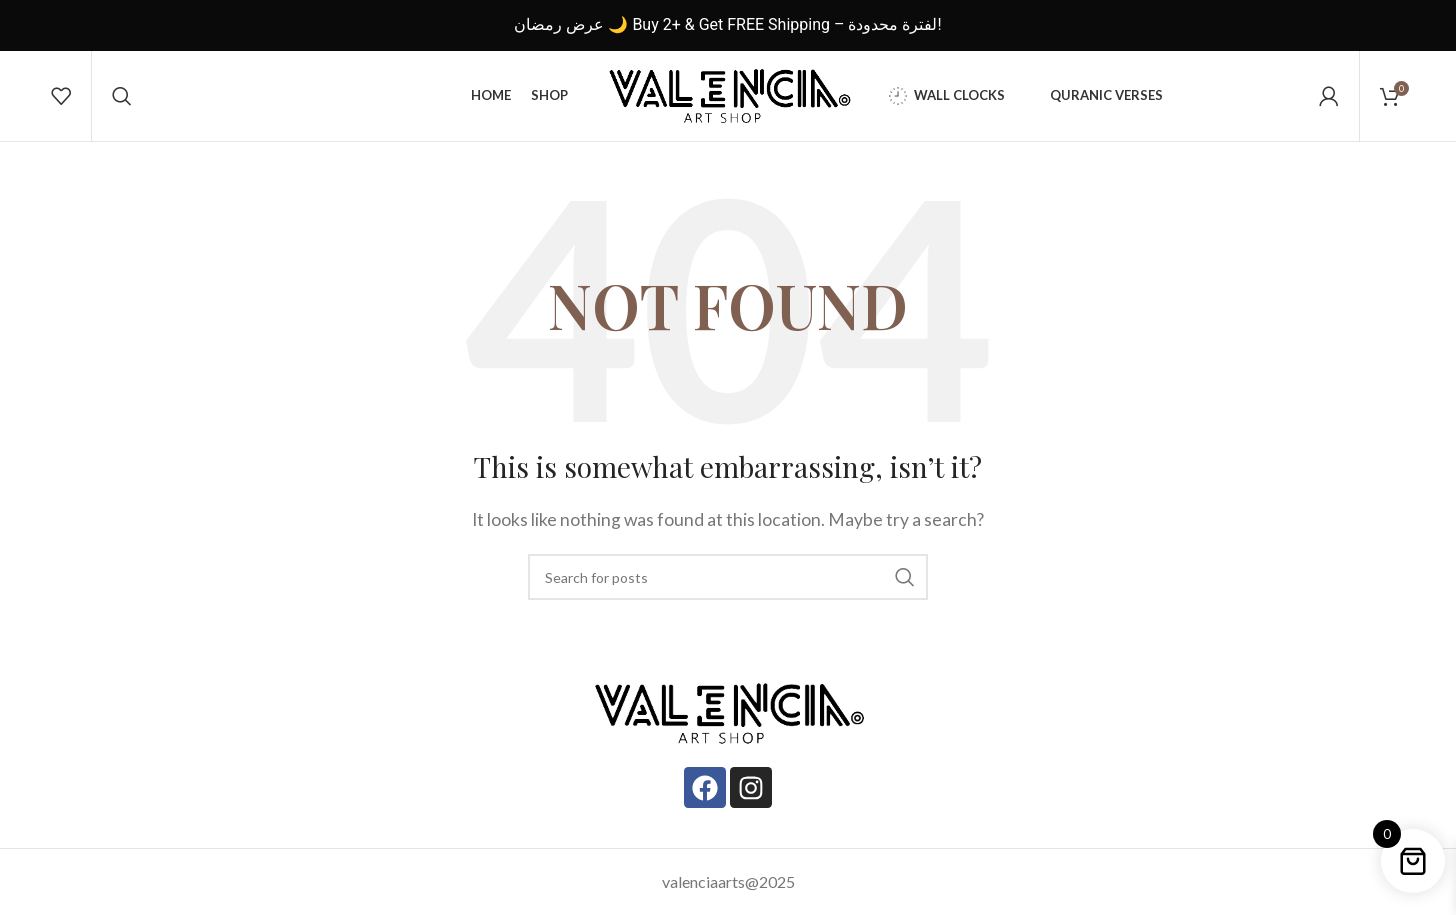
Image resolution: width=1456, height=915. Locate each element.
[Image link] (728, 710)
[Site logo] (728, 93)
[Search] (122, 96)
